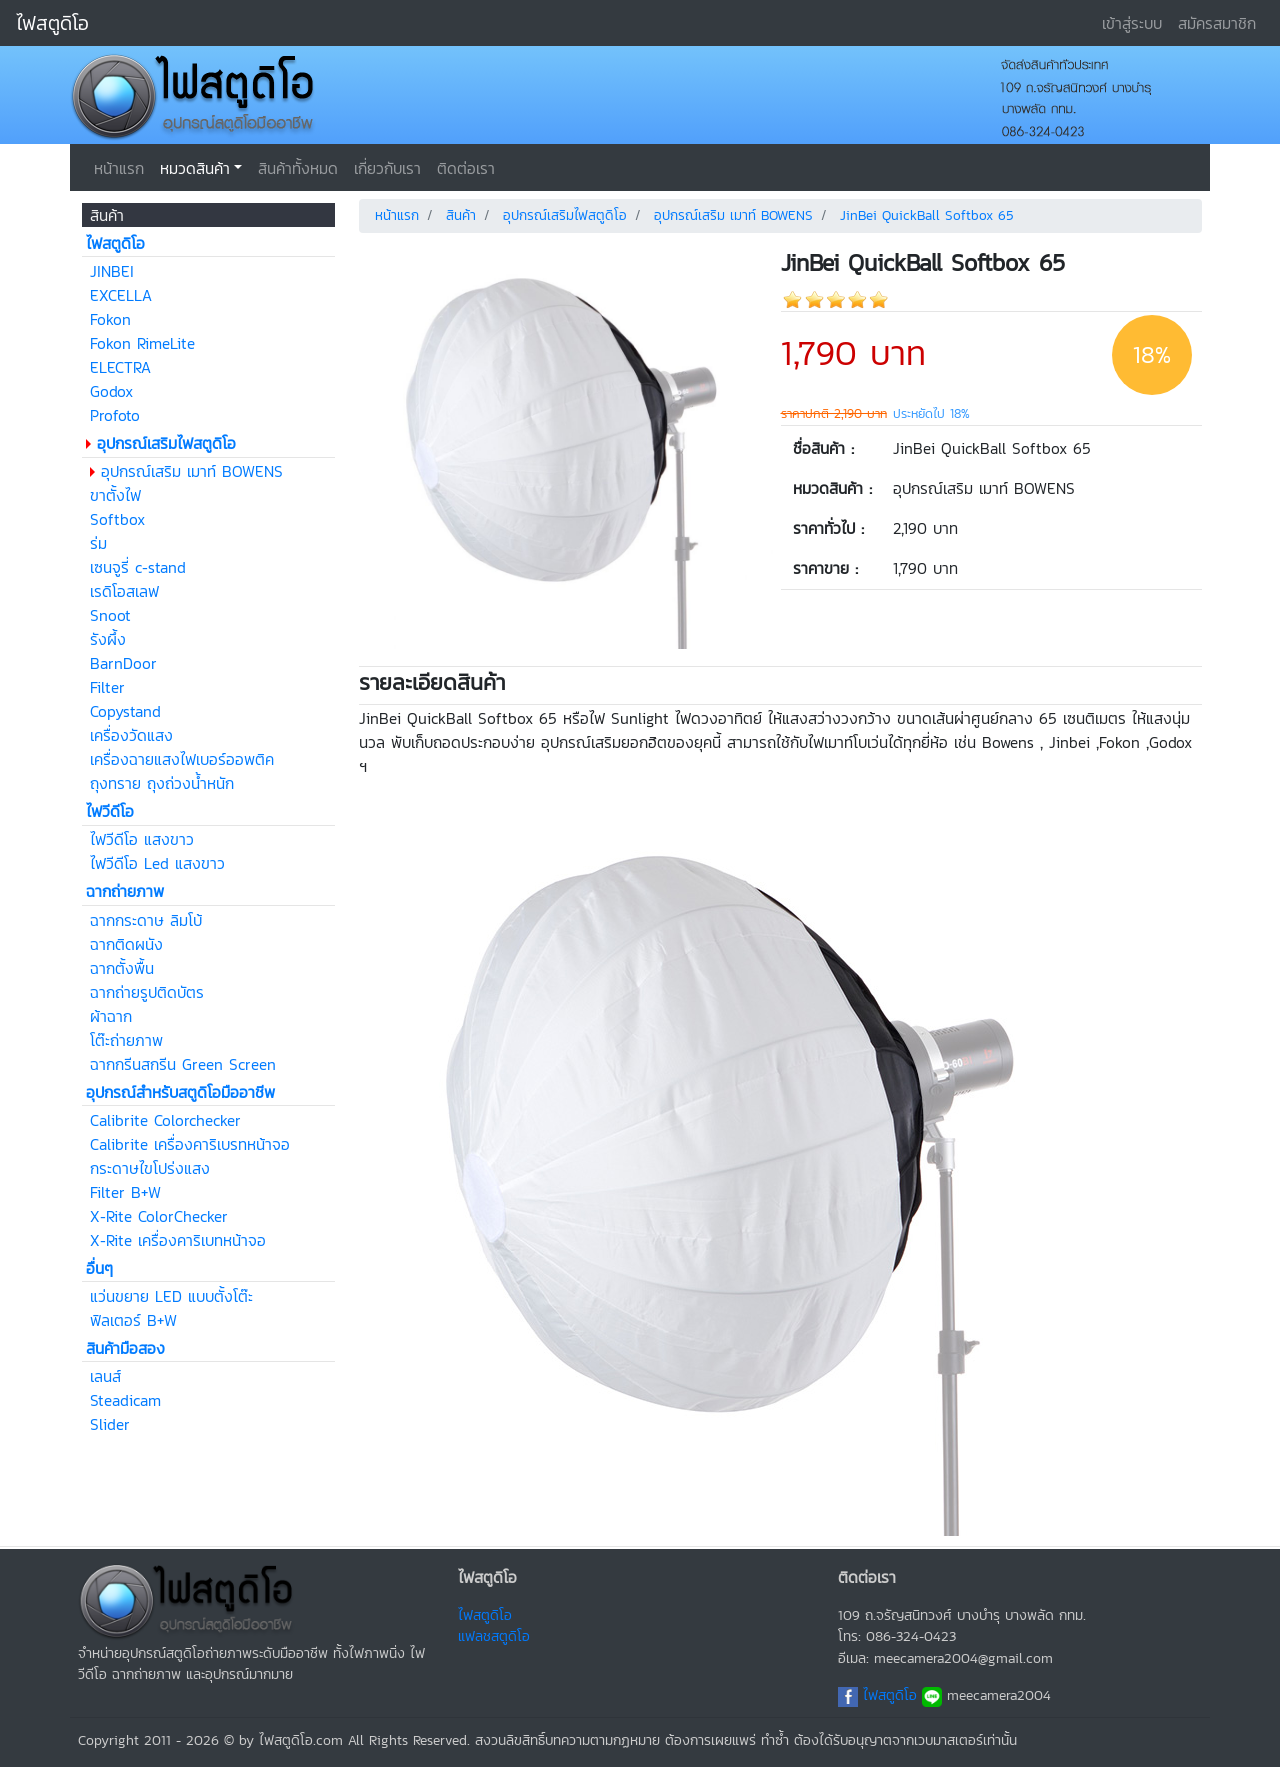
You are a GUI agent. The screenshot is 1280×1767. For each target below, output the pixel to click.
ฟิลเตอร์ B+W (133, 1320)
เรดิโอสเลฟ (124, 591)
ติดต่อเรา (466, 168)
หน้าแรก (119, 168)
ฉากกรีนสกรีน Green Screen (183, 1064)
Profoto (115, 415)
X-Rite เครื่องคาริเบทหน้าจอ (178, 1240)
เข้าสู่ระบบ (1132, 23)
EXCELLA (121, 295)
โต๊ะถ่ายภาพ (126, 1040)
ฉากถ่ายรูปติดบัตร (147, 992)
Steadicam (125, 1400)
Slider (110, 1424)
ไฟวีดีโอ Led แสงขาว (157, 863)
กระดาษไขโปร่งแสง (150, 1168)
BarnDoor (123, 663)
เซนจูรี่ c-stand (138, 567)
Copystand (125, 711)
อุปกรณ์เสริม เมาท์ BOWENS (192, 471)
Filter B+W (125, 1192)
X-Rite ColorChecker (159, 1216)
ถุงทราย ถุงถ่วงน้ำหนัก (162, 783)
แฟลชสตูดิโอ (494, 1636)
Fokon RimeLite (142, 343)
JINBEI (112, 271)
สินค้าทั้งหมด (298, 168)
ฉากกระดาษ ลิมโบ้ (146, 920)
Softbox (117, 519)
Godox (111, 391)
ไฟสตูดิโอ (52, 23)
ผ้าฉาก (111, 1016)
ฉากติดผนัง (126, 944)
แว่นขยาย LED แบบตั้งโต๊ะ (171, 1296)
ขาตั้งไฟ (115, 495)
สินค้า (461, 215)
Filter (107, 687)
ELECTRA (120, 367)
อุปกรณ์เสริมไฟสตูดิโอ (565, 215)
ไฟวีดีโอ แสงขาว (142, 839)
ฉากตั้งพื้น (122, 968)
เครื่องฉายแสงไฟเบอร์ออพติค (182, 759)
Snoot (110, 615)
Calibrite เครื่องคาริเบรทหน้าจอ (190, 1144)
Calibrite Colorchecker (165, 1120)
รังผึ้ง (108, 639)
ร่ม (98, 543)
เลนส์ (105, 1376)
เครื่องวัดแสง (131, 735)
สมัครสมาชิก (1217, 23)
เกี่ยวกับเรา (387, 168)
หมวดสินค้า (195, 168)
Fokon (110, 319)
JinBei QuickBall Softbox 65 (927, 215)
